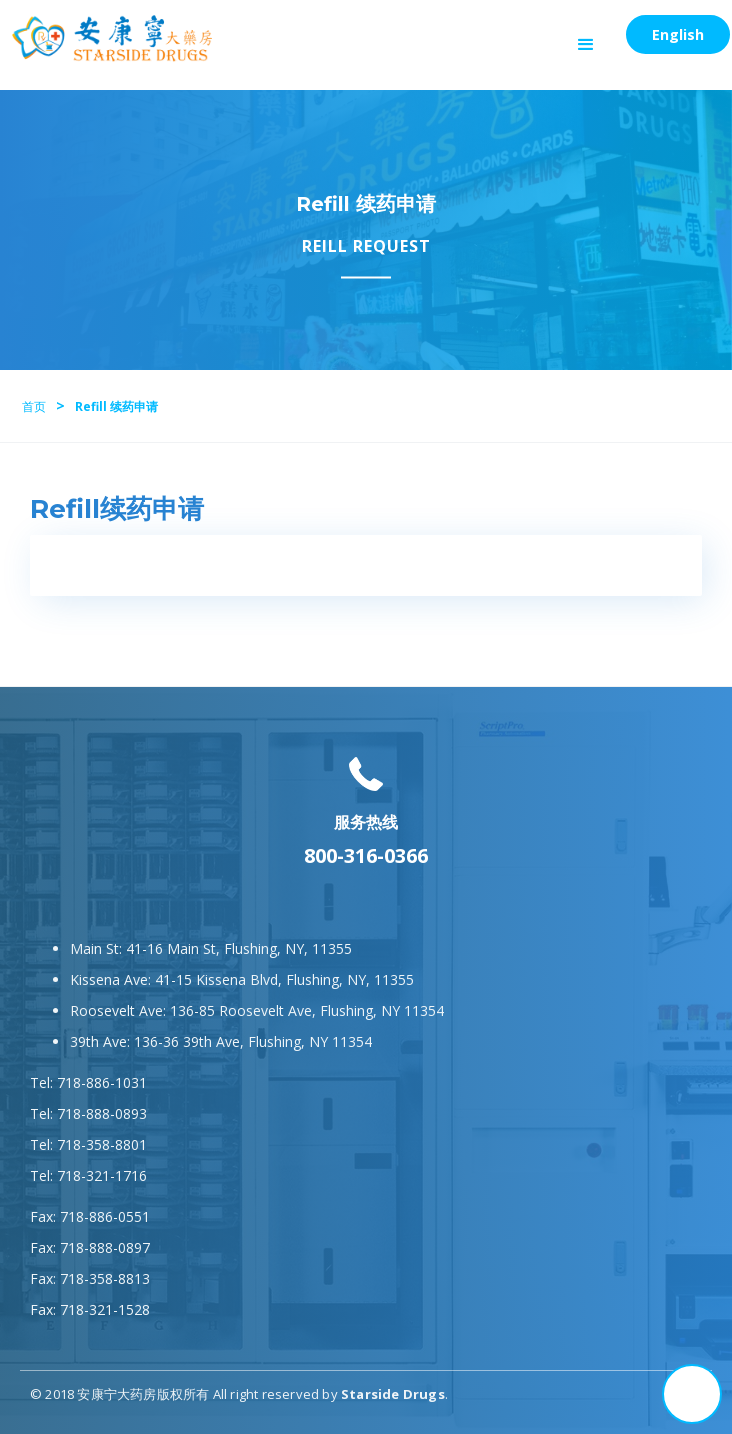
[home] (107, 38)
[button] (586, 45)
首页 (34, 406)
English (678, 34)
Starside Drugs (393, 1394)
